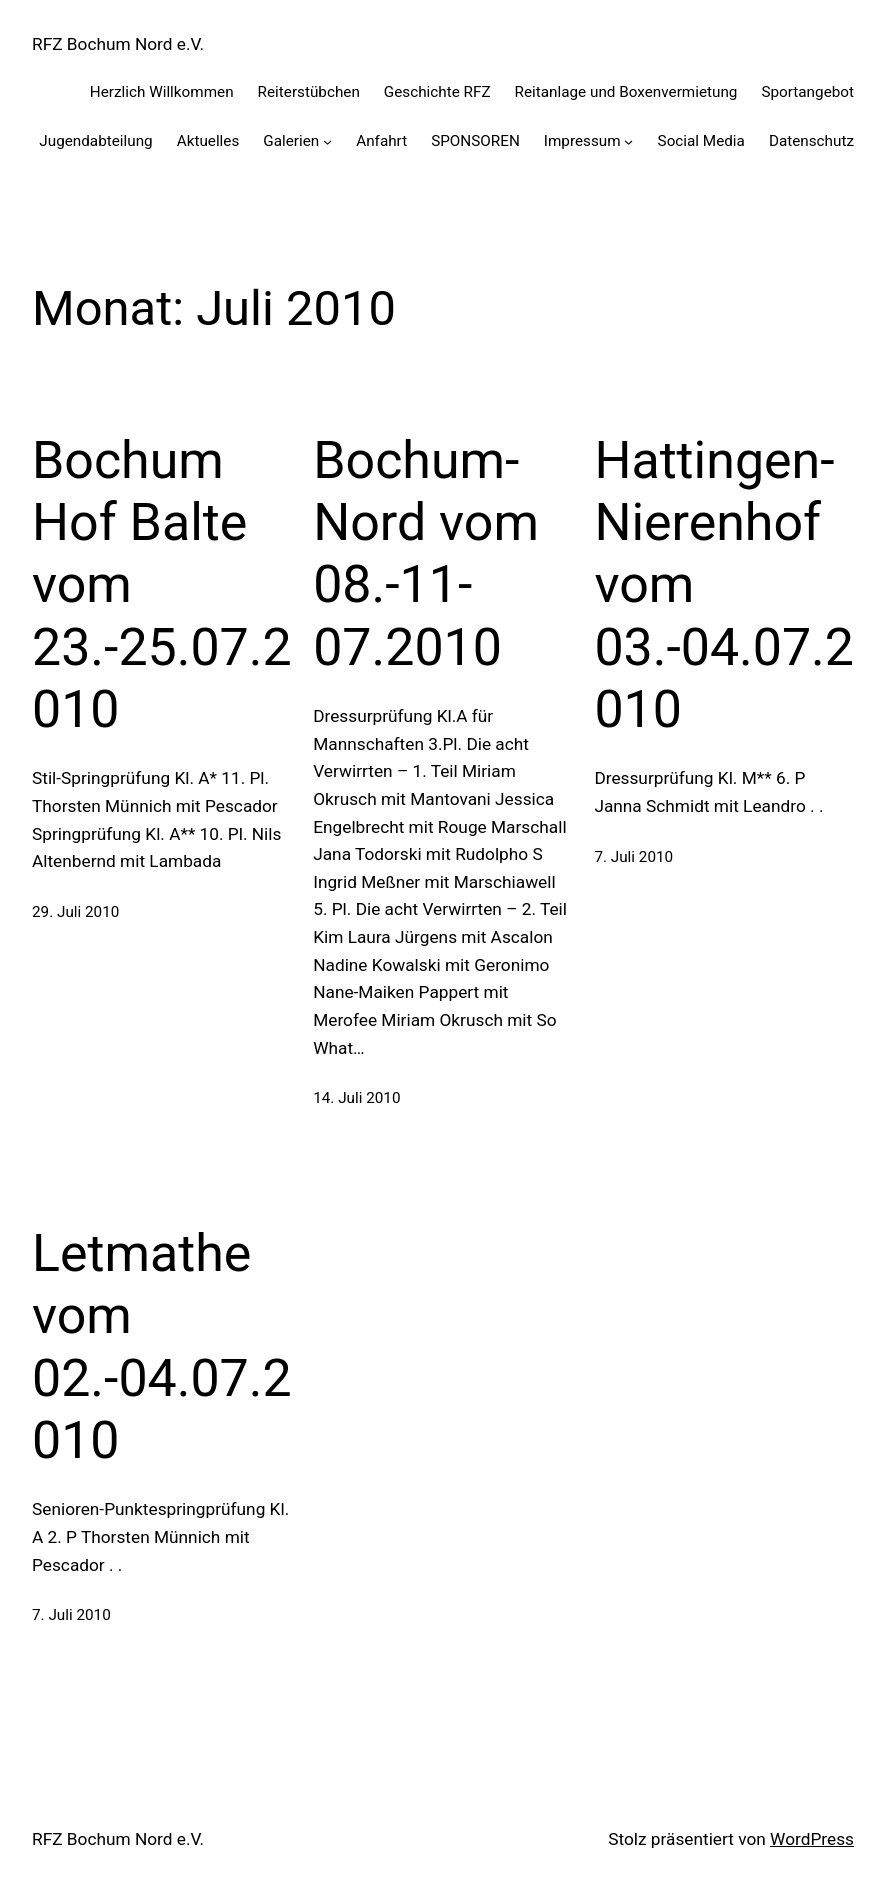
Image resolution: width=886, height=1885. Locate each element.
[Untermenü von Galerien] (327, 140)
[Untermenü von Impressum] (628, 140)
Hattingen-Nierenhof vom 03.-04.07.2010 (724, 585)
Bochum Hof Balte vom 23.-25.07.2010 (162, 585)
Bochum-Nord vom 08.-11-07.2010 (426, 554)
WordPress (812, 1839)
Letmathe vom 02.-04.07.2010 (162, 1347)
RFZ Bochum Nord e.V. (118, 44)
